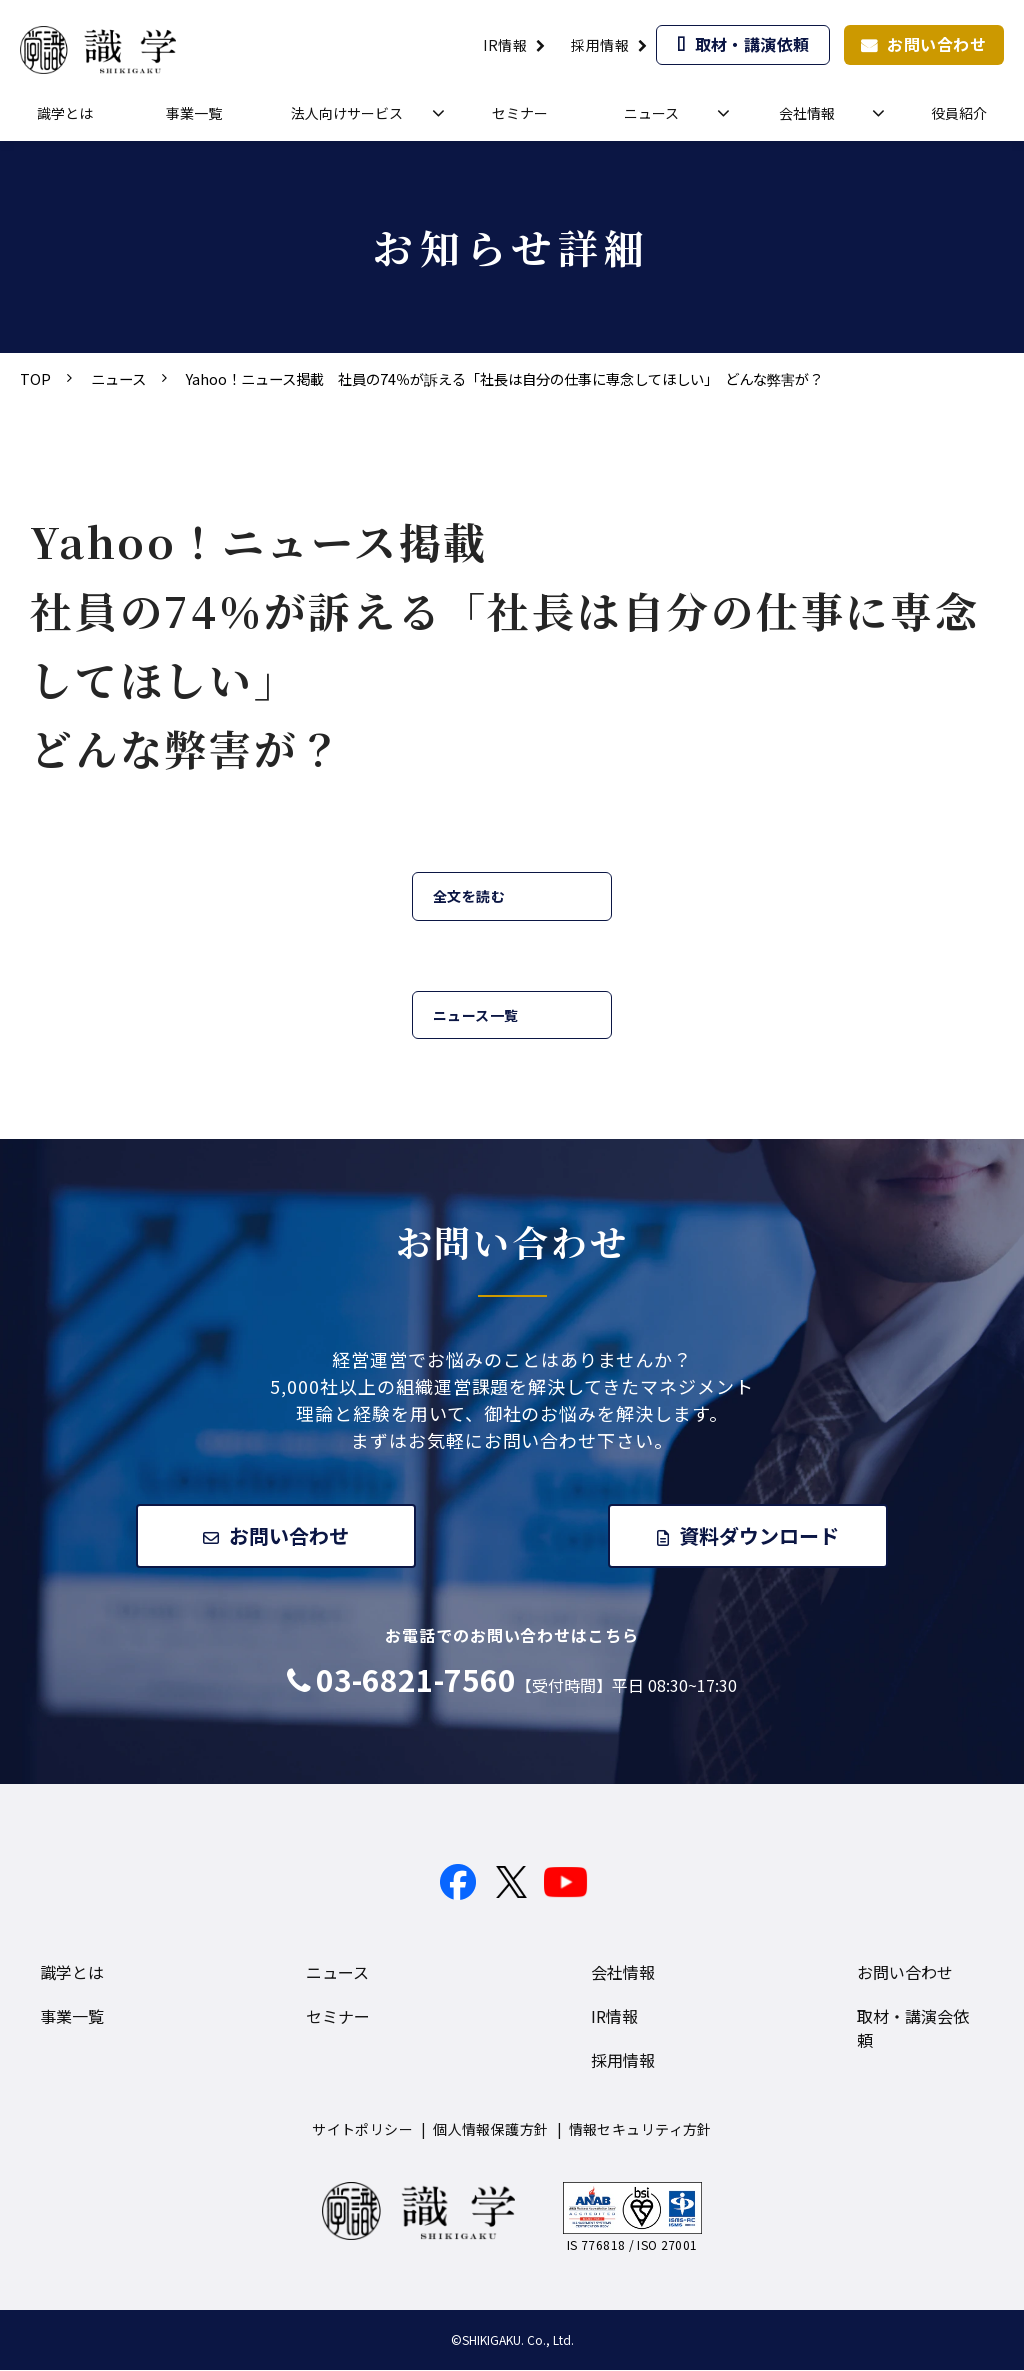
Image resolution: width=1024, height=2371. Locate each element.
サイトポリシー (362, 2130)
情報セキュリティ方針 (640, 2130)
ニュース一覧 (476, 1015)
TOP (35, 378)
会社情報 (807, 113)
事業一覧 (194, 113)
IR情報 (505, 45)
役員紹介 (959, 113)
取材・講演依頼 (752, 44)
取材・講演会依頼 (913, 2029)
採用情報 (600, 45)
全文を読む (469, 896)
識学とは (65, 113)
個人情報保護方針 (490, 2130)
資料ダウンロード (761, 1535)
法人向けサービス (347, 113)
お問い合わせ (936, 44)
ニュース (651, 113)
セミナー (520, 113)
